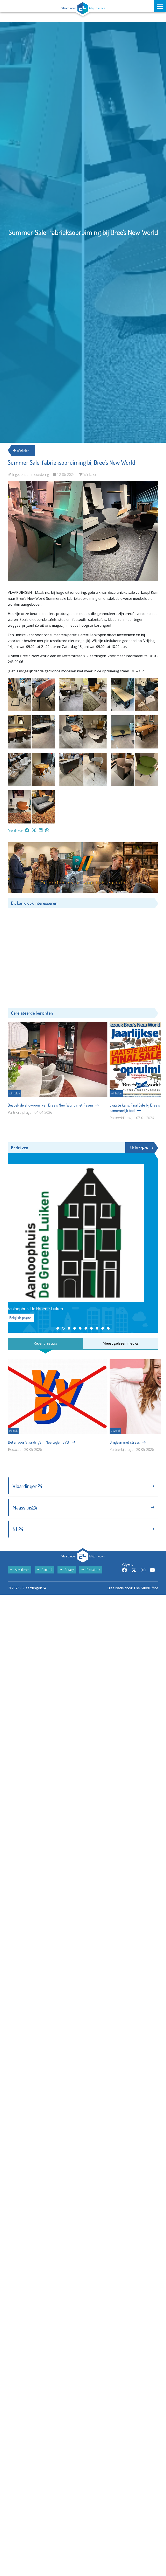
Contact (44, 2384)
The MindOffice (145, 2402)
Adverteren (19, 2384)
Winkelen (21, 450)
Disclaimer (90, 2384)
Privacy (67, 2384)
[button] (58, 1303)
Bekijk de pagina (28, 1293)
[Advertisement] (83, 957)
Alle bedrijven (141, 1123)
